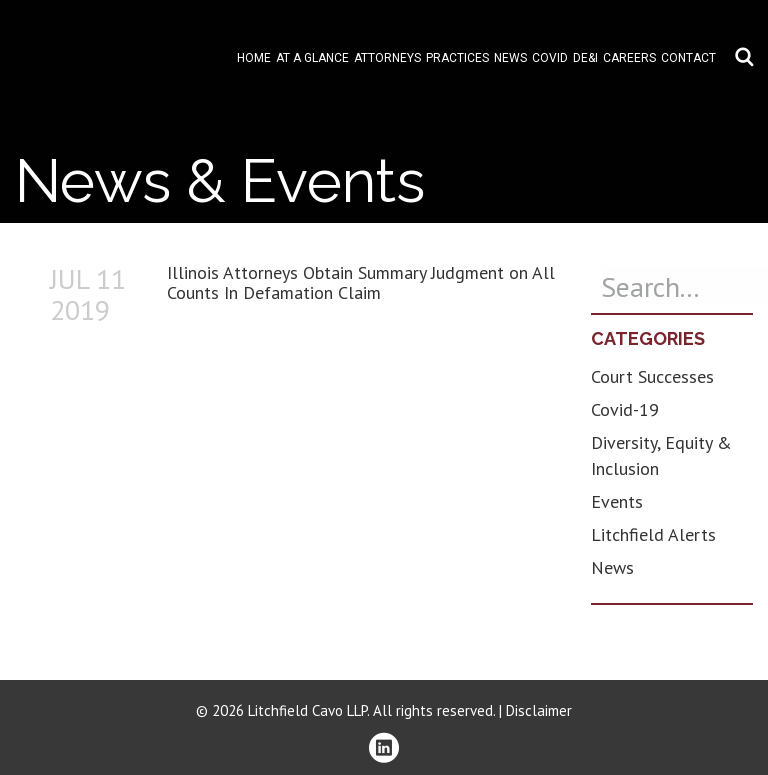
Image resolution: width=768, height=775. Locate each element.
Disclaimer (539, 710)
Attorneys (387, 58)
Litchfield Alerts (653, 534)
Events (617, 501)
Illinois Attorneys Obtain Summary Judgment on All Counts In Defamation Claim (361, 282)
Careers (629, 58)
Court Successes (652, 376)
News (510, 58)
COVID (550, 58)
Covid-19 (625, 409)
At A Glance (312, 58)
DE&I (585, 58)
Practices (457, 58)
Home (254, 58)
